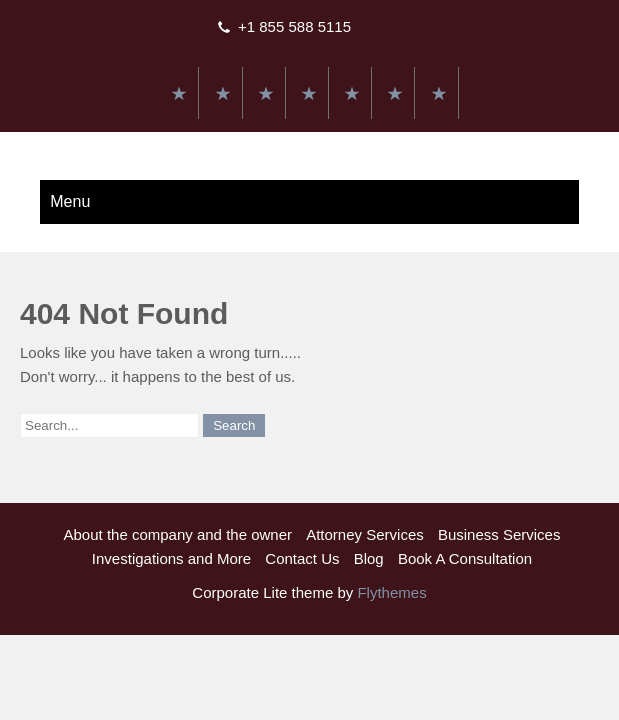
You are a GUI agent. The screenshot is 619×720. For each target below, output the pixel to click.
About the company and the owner (178, 534)
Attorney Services (365, 534)
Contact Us (302, 558)
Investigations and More (171, 558)
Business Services (499, 534)
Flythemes (389, 592)
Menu (70, 201)
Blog (369, 558)
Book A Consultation (465, 558)
